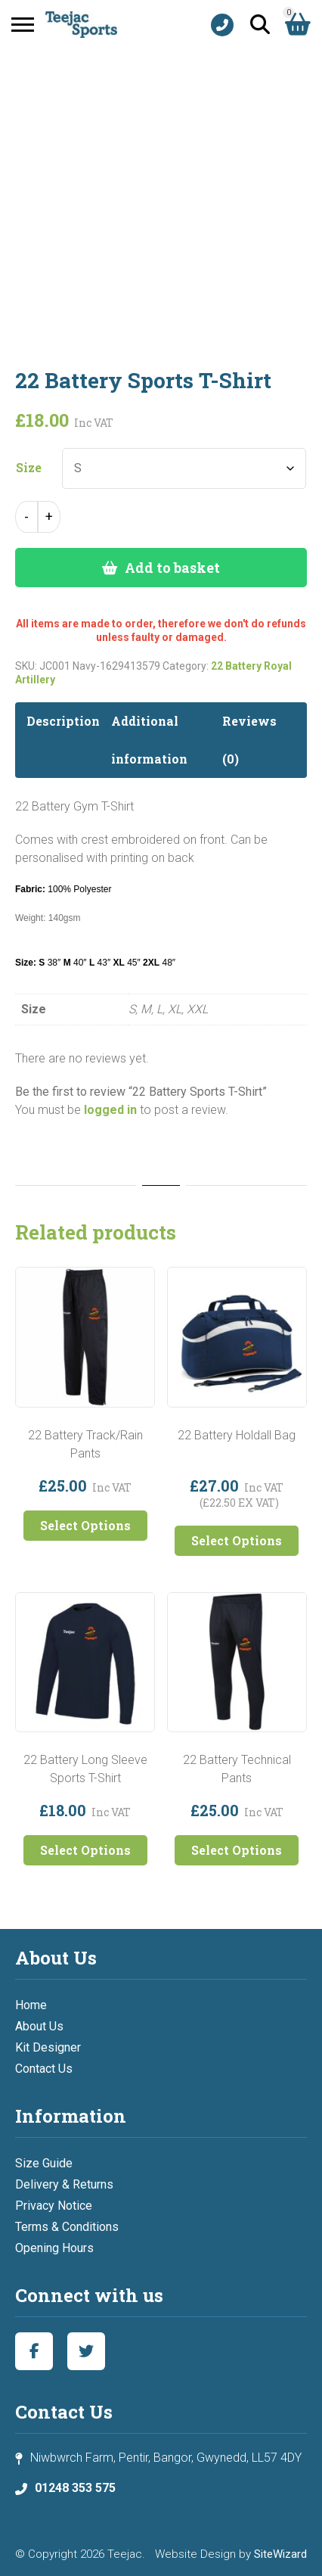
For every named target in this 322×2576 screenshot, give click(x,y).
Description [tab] (63, 721)
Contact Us (44, 2068)
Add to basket (172, 567)
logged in (110, 1110)
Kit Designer (48, 2047)
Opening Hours (54, 2248)
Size (29, 467)
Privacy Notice (53, 2205)
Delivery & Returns (64, 2184)
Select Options (85, 1525)
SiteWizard (280, 2554)
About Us (39, 2026)
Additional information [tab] (149, 740)
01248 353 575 (75, 2488)
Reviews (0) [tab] (249, 740)
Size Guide (44, 2163)
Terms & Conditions (67, 2227)
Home (31, 2005)
